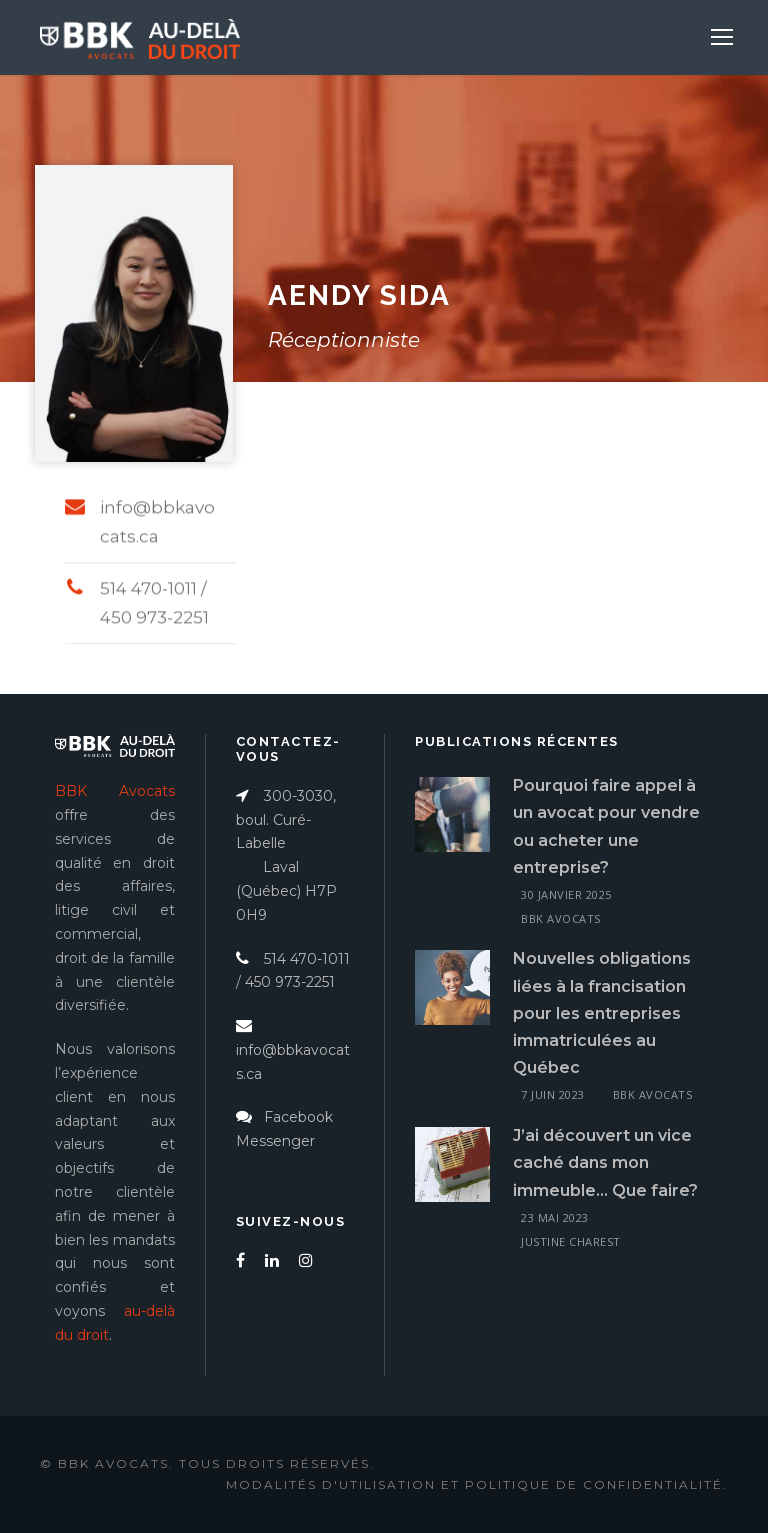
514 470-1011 (293, 959)
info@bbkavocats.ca (293, 1050)
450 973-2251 (290, 982)
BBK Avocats (561, 918)
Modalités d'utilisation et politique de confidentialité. (477, 1484)
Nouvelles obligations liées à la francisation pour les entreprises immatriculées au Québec (602, 1013)
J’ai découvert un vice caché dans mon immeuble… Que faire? (605, 1162)
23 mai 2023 (555, 1217)
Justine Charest (571, 1241)
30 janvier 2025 (566, 894)
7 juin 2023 (553, 1094)
